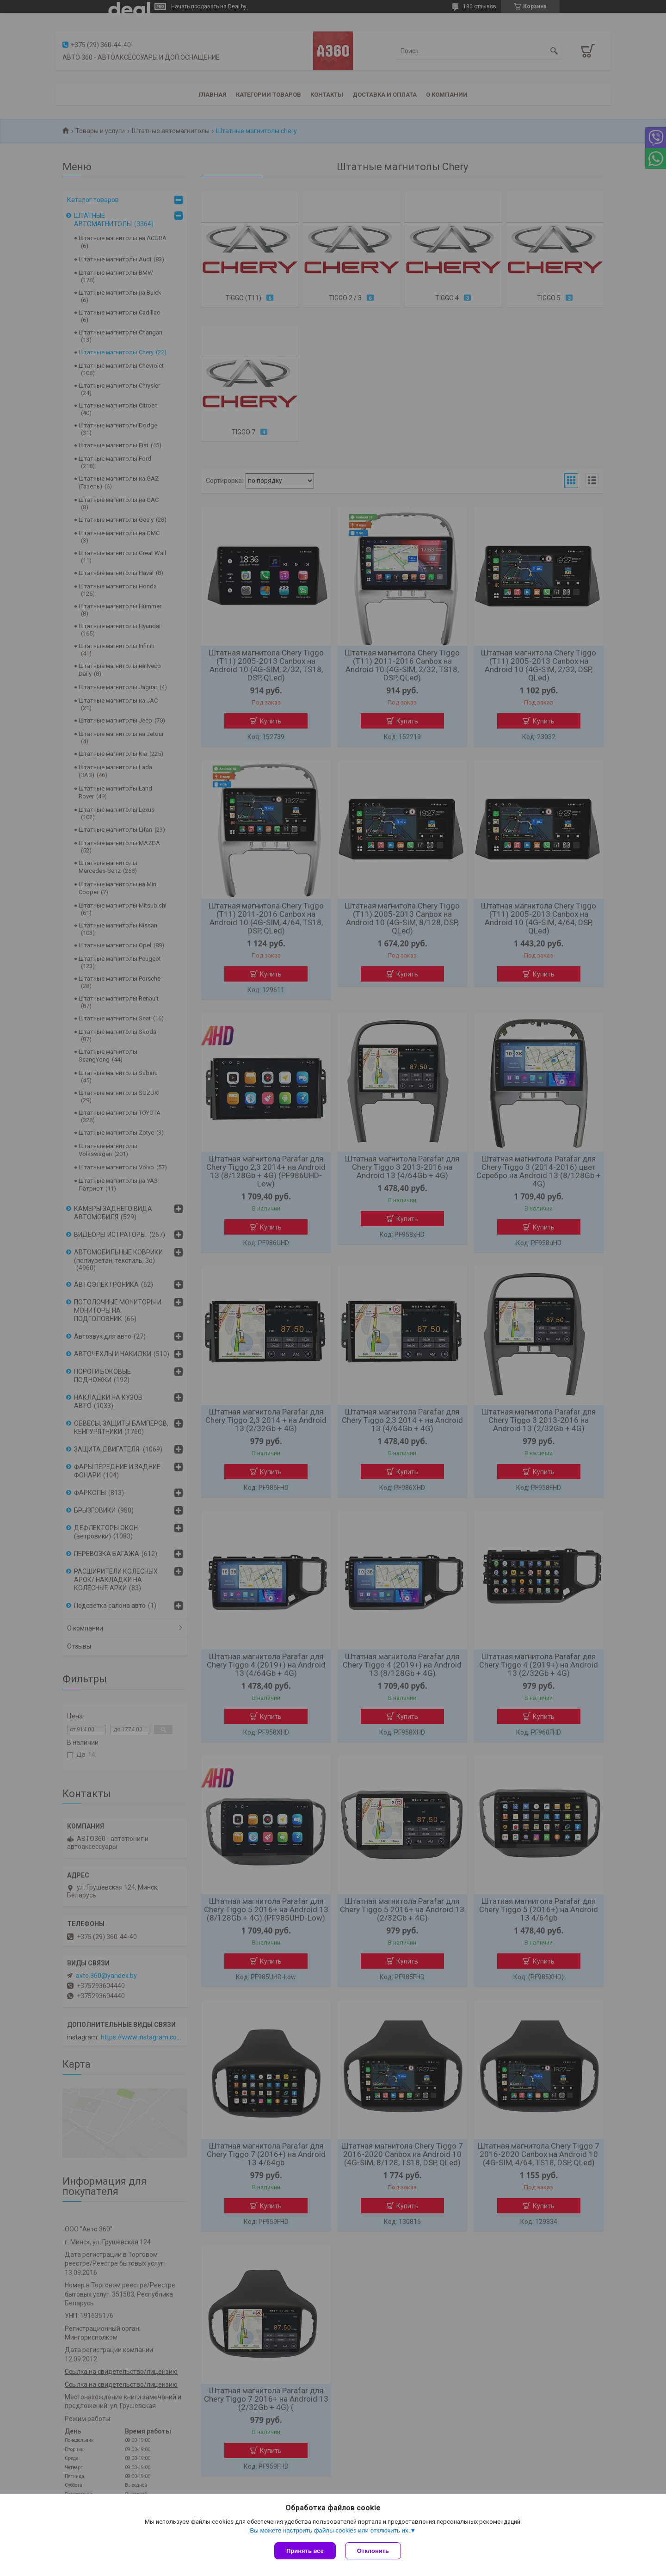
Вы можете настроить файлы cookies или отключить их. (330, 2530)
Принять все (305, 2550)
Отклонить (373, 2550)
